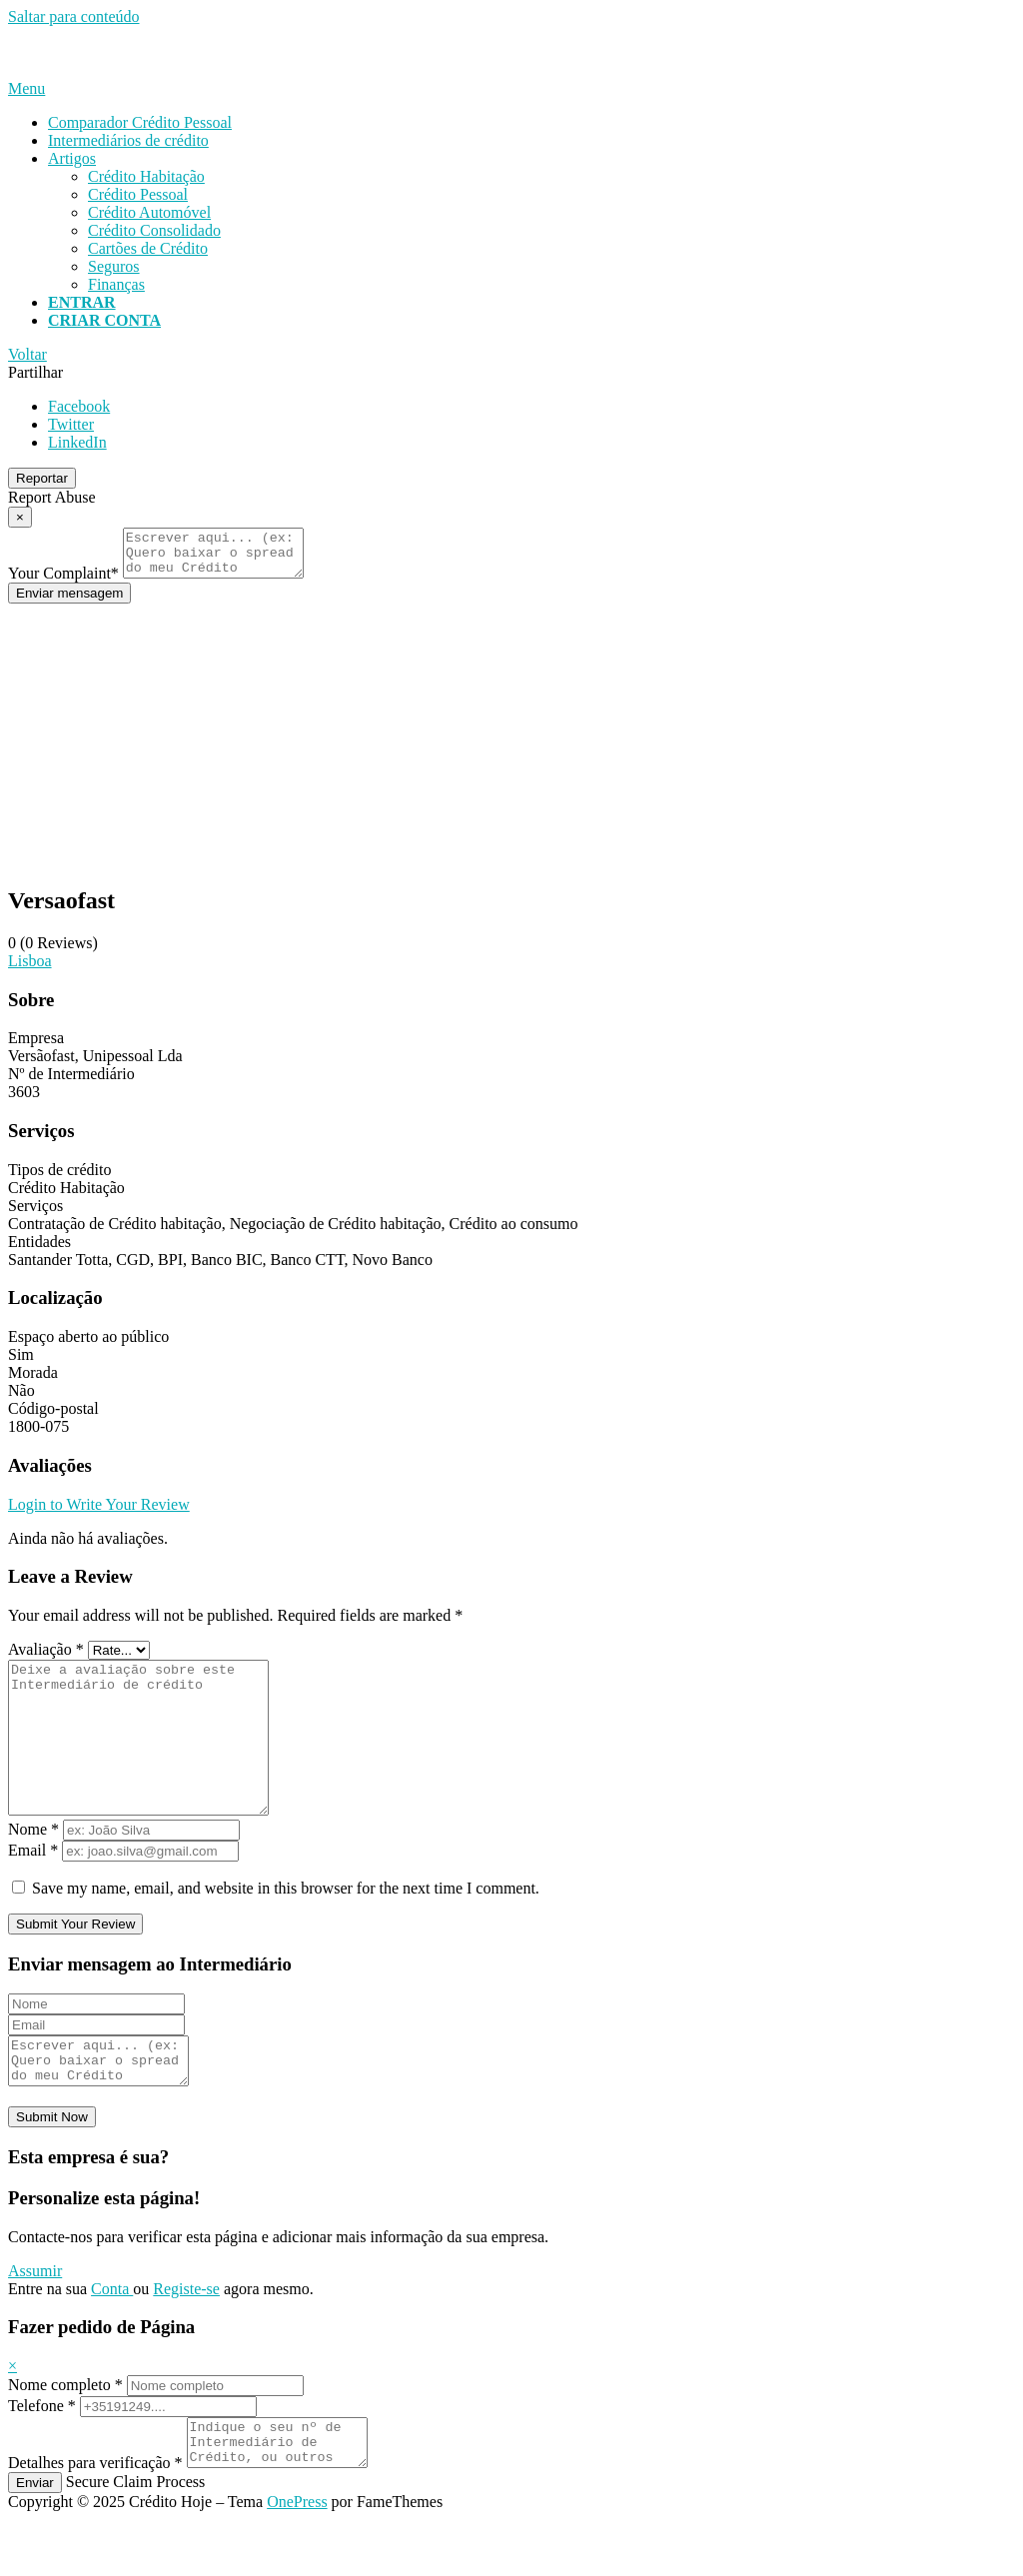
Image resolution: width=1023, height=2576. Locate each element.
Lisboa (30, 969)
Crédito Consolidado (154, 230)
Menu (26, 88)
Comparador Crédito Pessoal (140, 122)
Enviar (35, 2539)
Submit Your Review (75, 1962)
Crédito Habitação (146, 176)
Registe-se (186, 2336)
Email (33, 1889)
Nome (33, 1868)
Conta (112, 2336)
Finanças (116, 284)
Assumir (35, 2318)
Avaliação (46, 1658)
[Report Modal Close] (20, 517)
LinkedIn (77, 442)
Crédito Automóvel (149, 212)
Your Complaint (63, 582)
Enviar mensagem (69, 602)
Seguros (114, 266)
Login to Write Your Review (99, 1513)
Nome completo (65, 2432)
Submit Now (52, 2164)
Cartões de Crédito (148, 248)
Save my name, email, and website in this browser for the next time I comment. (285, 1927)
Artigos (72, 158)
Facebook (79, 406)
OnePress (297, 2558)
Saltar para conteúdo (74, 16)
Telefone (42, 2453)
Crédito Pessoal (138, 194)
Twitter (71, 424)
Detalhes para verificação (95, 2519)
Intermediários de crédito (128, 140)
